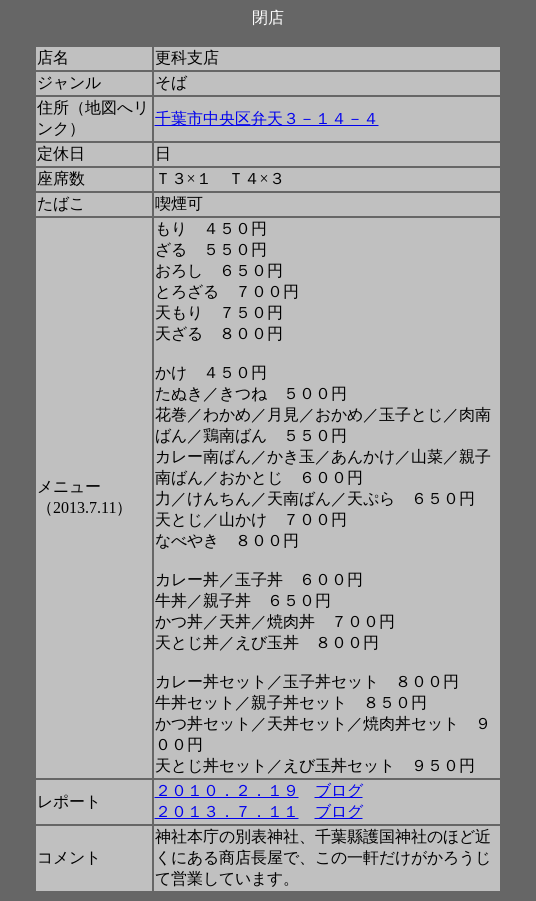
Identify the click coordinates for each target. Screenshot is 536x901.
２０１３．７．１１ (227, 811)
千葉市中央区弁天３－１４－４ (267, 118)
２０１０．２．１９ (227, 790)
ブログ (339, 790)
